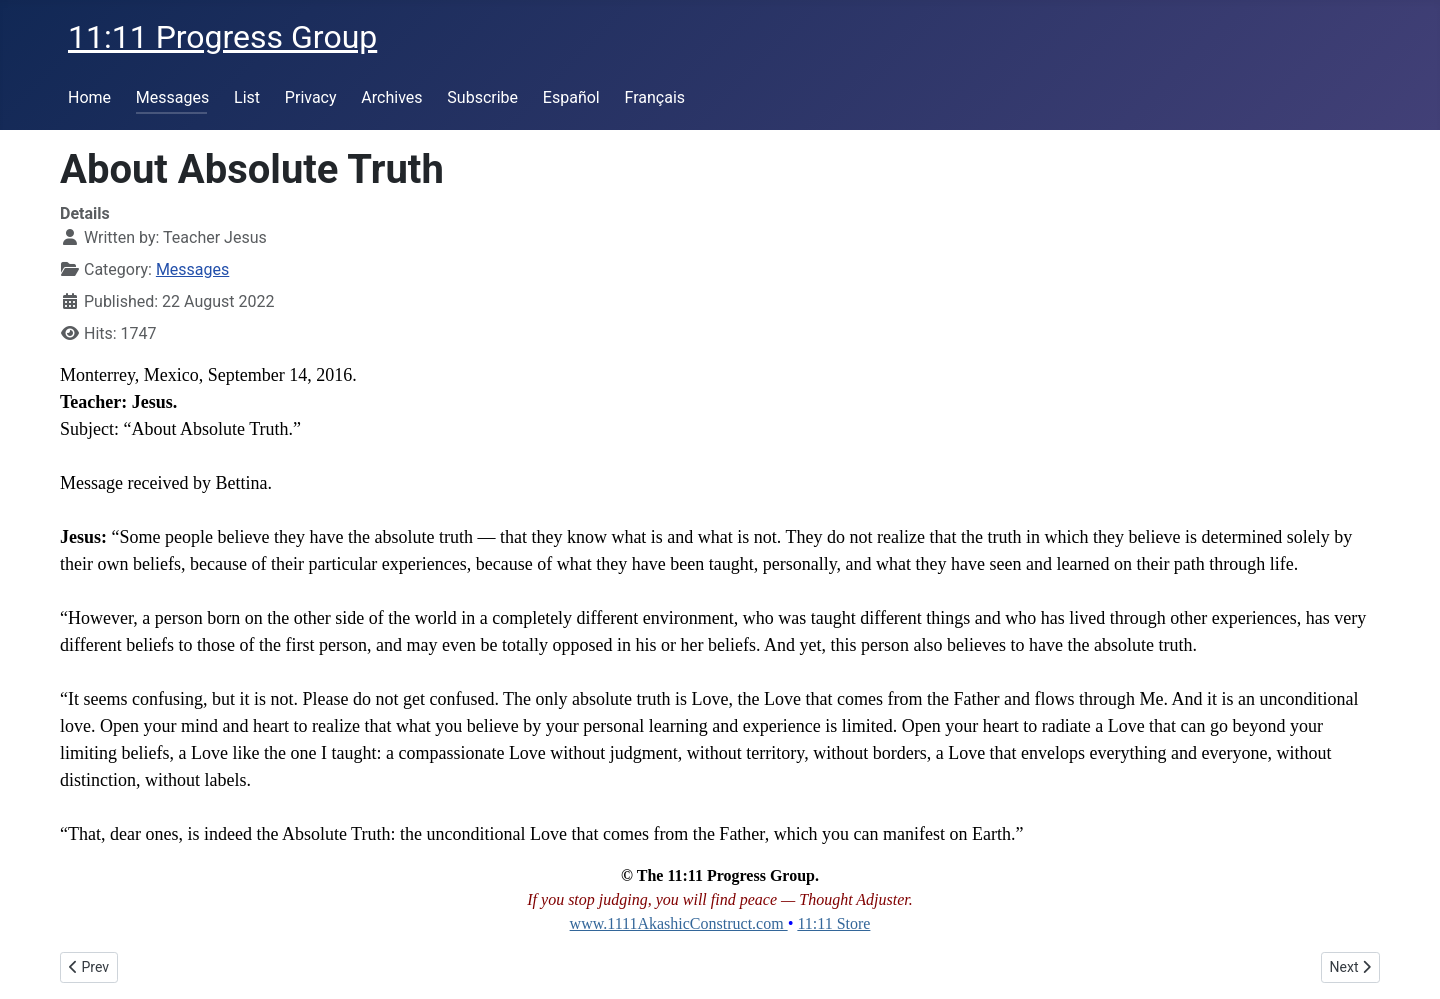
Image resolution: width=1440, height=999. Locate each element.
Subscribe (482, 97)
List (247, 97)
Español (571, 97)
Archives (391, 97)
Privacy (311, 97)
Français (655, 97)
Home (89, 97)
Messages (172, 97)
